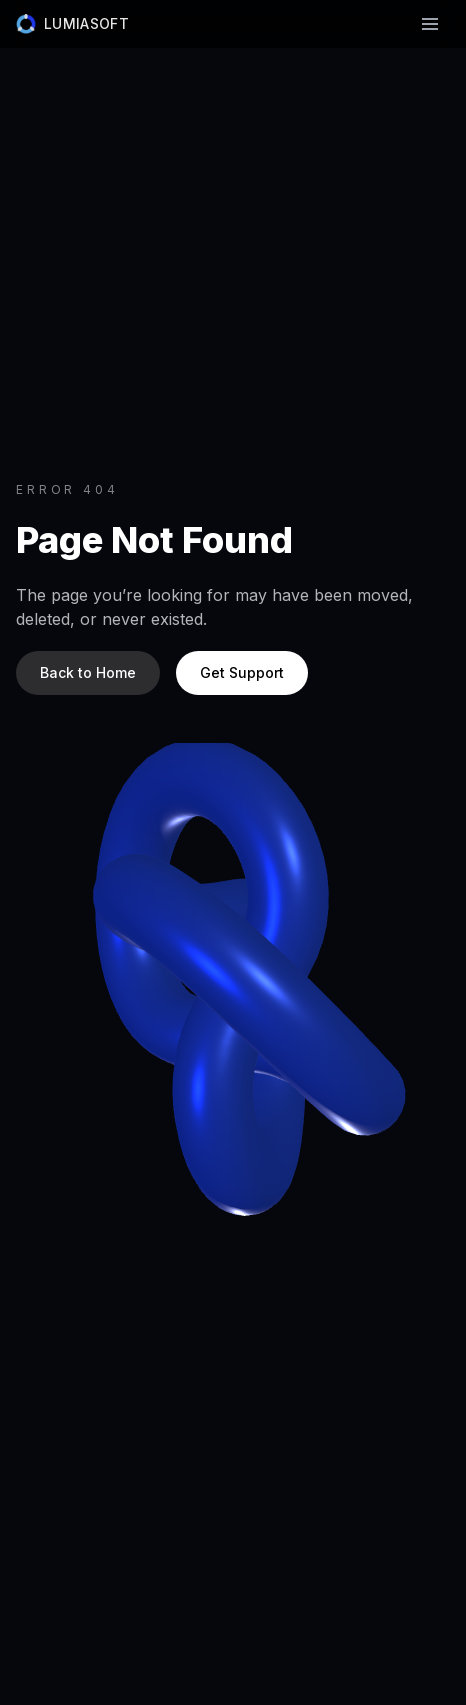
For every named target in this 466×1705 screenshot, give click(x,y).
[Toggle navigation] (430, 24)
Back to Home (88, 672)
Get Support (242, 672)
